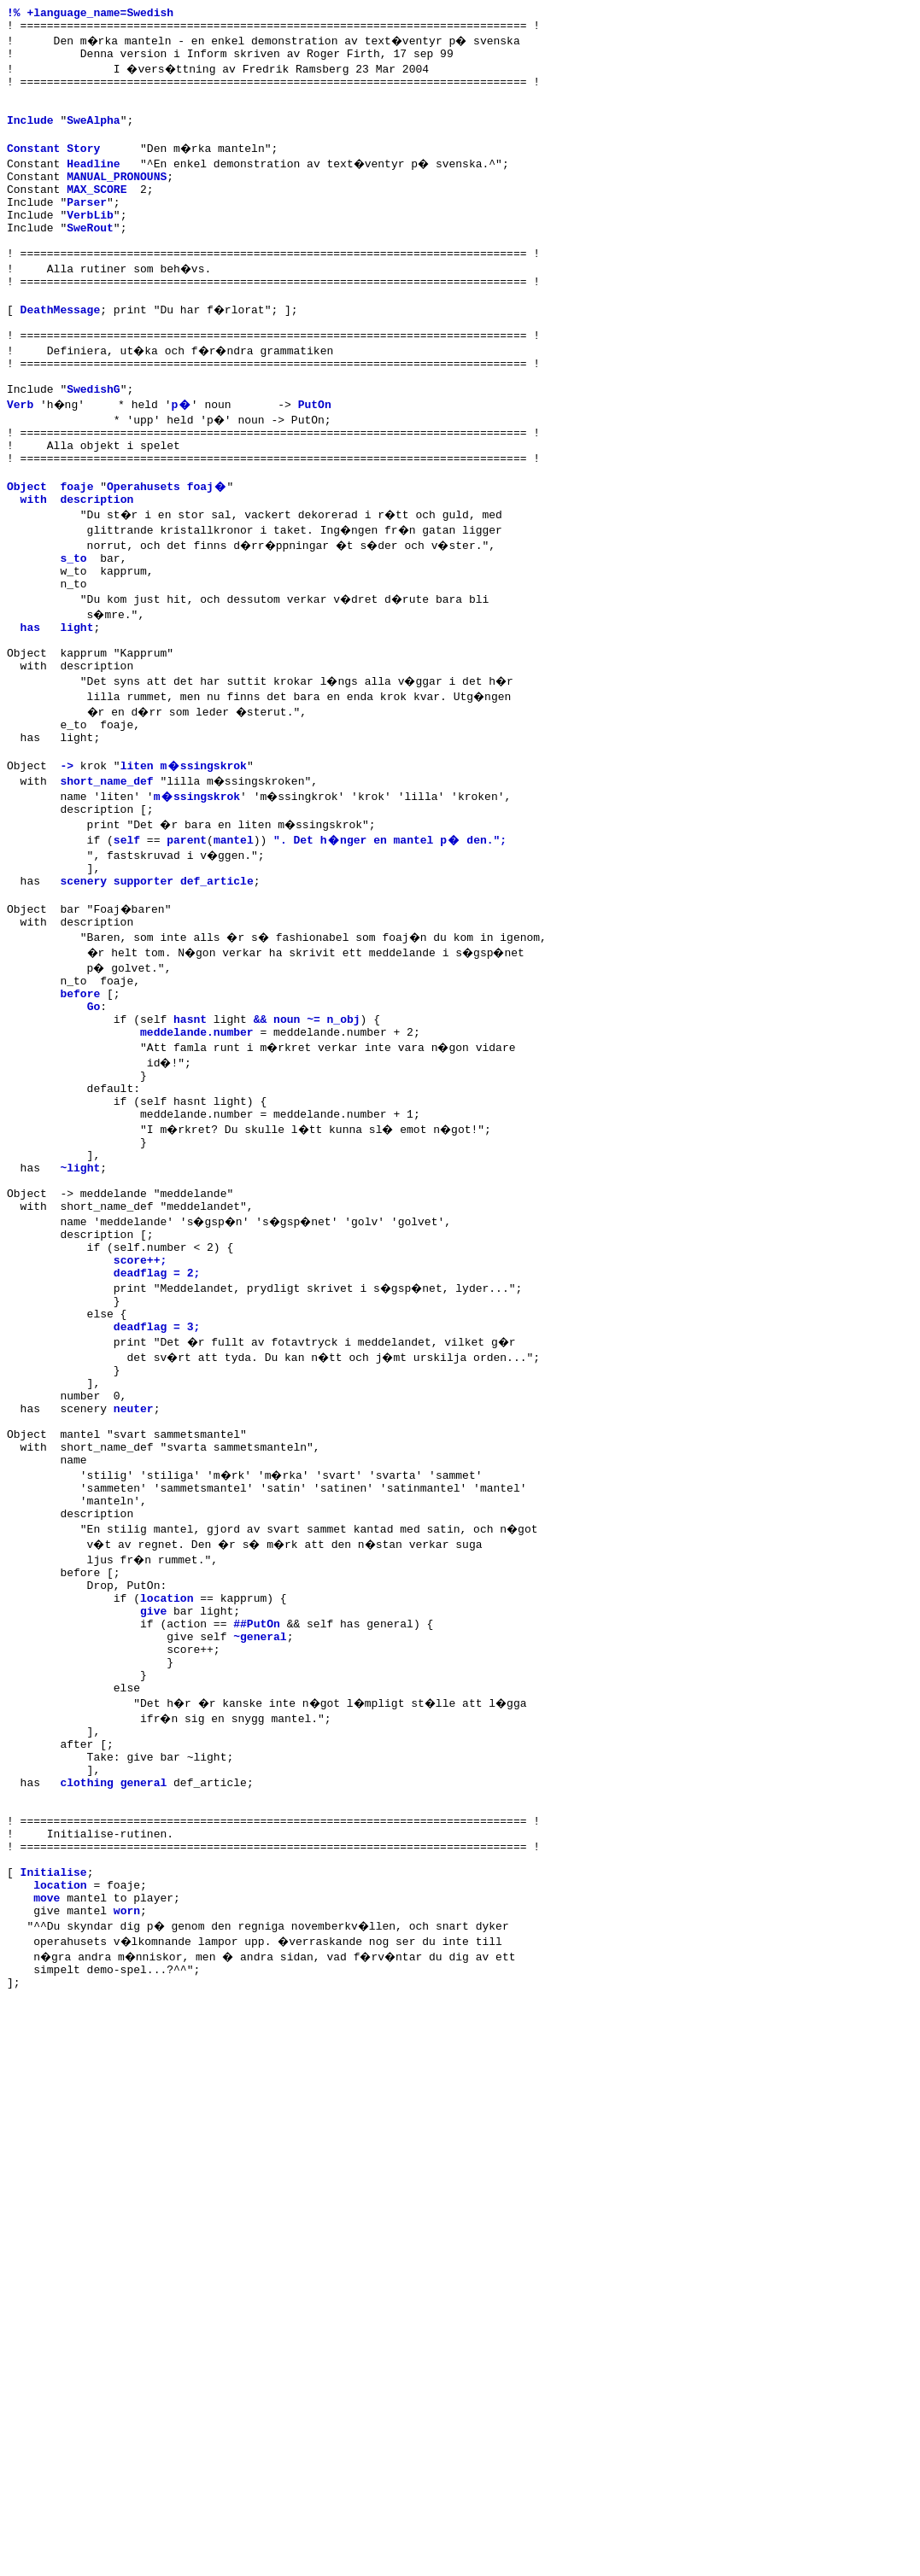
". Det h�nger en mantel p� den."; (390, 936)
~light (80, 1305)
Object (27, 552)
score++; (140, 1413)
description (96, 567)
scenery (83, 982)
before (80, 1105)
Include (30, 137)
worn (127, 2166)
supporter (143, 982)
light (76, 706)
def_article (217, 982)
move (46, 2150)
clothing (86, 2012)
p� (183, 460)
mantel (234, 936)
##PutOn (256, 1828)
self (127, 936)
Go (94, 1121)
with (34, 567)
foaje (76, 552)
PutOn (316, 460)
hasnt (190, 1136)
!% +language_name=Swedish (90, 14)
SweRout (90, 260)
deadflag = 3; (157, 1490)
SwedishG (93, 445)
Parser (87, 229)
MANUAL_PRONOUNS (117, 199)
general (143, 2012)
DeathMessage (61, 352)
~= (313, 1136)
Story (83, 168)
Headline (93, 183)
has (30, 706)
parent (187, 936)
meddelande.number (197, 1151)
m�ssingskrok (197, 890)
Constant (33, 168)
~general (259, 1843)
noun (286, 1136)
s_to (73, 629)
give (153, 1812)
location (166, 1797)
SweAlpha (93, 137)
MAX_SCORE (96, 214)
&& (260, 1136)
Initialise (54, 2120)
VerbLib (90, 245)
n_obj (343, 1136)
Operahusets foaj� (166, 552)
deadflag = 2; (157, 1428)
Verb (20, 460)
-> (66, 859)
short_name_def (106, 875)
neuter (134, 1582)
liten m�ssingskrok (183, 859)
